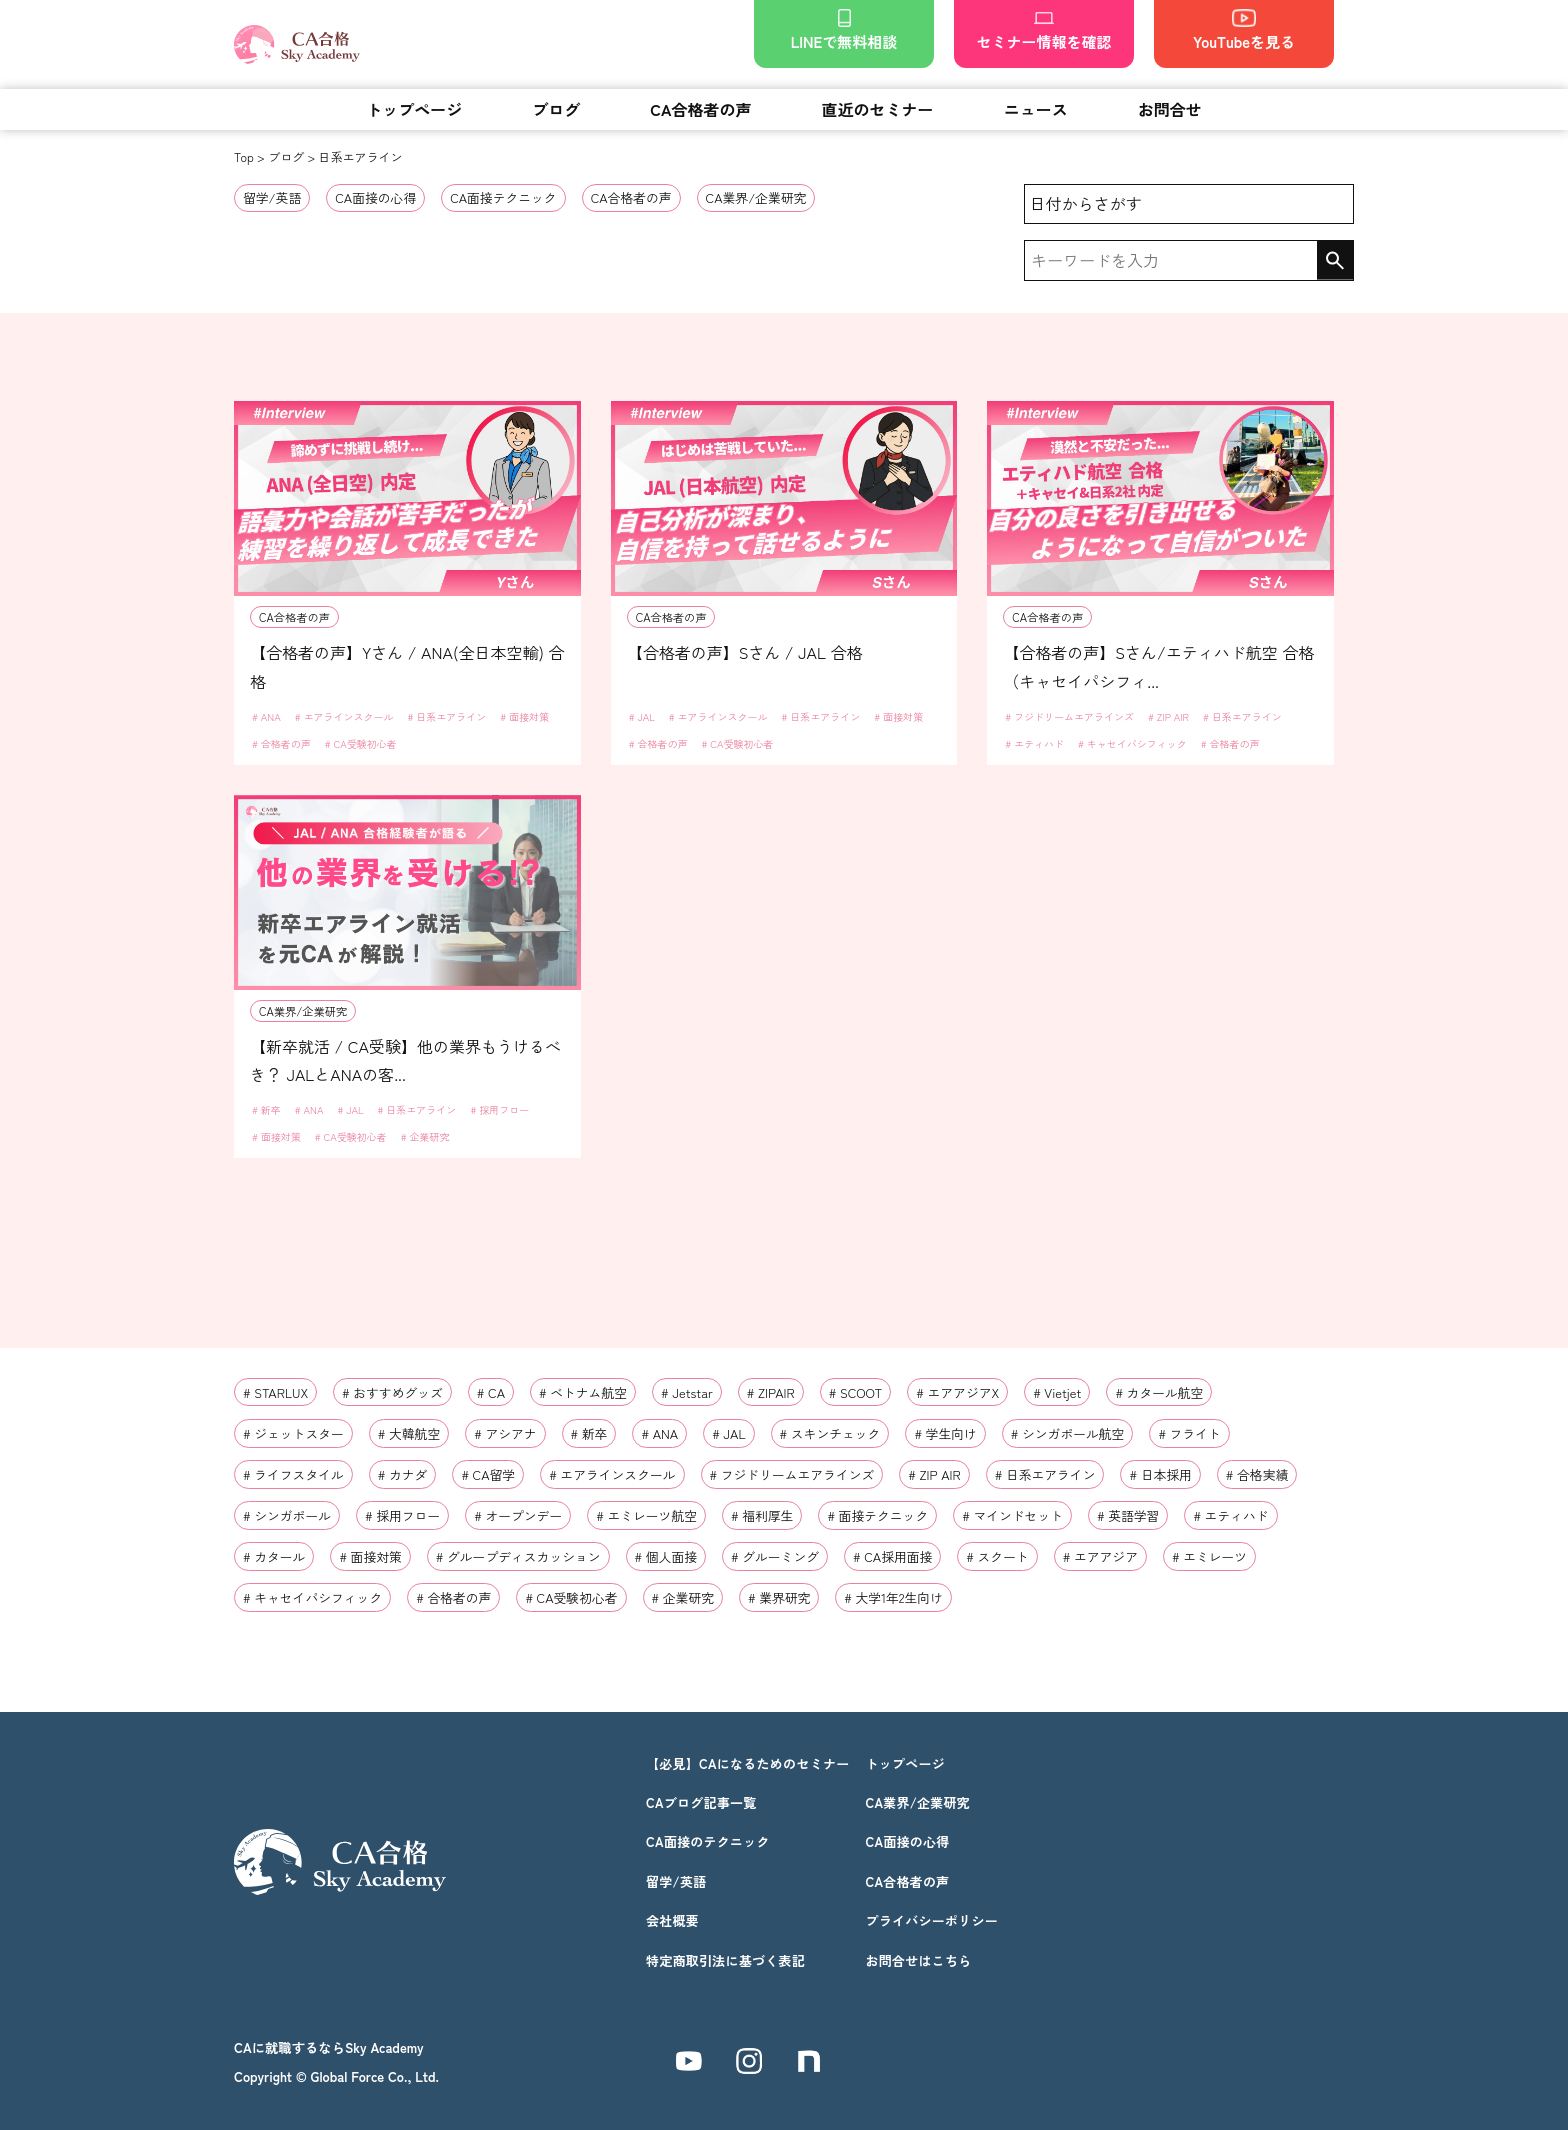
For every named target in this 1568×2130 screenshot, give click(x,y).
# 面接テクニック (877, 1515)
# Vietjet (1057, 1392)
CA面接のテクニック (708, 1841)
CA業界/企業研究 (756, 197)
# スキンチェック (830, 1433)
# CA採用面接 (892, 1556)
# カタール (274, 1556)
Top (244, 156)
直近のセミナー (878, 109)
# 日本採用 (1160, 1474)
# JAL (642, 716)
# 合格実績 (1257, 1474)
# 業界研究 (779, 1597)
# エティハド (1034, 743)
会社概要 (672, 1920)
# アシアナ (505, 1433)
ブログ (556, 109)
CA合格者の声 (700, 109)
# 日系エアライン (446, 716)
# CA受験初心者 (361, 743)
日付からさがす (1086, 203)
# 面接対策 (524, 716)
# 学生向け (945, 1433)
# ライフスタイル (293, 1474)
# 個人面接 (666, 1556)
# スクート (997, 1556)
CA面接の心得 (375, 197)
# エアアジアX (957, 1392)
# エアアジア (1100, 1556)
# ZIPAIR (771, 1392)
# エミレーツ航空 (646, 1515)
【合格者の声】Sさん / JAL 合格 (745, 652)
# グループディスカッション (518, 1556)
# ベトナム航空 (583, 1392)
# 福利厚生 (762, 1515)
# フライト (1189, 1433)
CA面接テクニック (503, 197)
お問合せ (1170, 109)
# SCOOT (856, 1392)
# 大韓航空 (409, 1433)
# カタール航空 (1159, 1392)
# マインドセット (1012, 1515)
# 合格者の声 (281, 743)
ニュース (1036, 109)
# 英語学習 (1128, 1515)
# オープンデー (518, 1515)
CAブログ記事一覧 (701, 1802)
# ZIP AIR (1168, 716)
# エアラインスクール (344, 716)
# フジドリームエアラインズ (1069, 716)
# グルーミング (775, 1556)
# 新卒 (266, 1109)
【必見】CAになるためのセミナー (747, 1763)
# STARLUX (275, 1392)
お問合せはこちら (918, 1960)
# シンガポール (287, 1515)
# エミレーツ (1209, 1556)
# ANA (266, 716)
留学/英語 (272, 197)
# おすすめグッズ (392, 1392)
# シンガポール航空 (1068, 1433)
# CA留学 (488, 1474)
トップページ (414, 109)
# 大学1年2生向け (893, 1597)
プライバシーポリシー (931, 1920)
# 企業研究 (425, 1136)
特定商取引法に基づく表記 (725, 1960)
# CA (491, 1392)
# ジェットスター (293, 1433)
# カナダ (403, 1474)
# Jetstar (687, 1392)
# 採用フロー (499, 1109)
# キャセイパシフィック (1132, 743)
